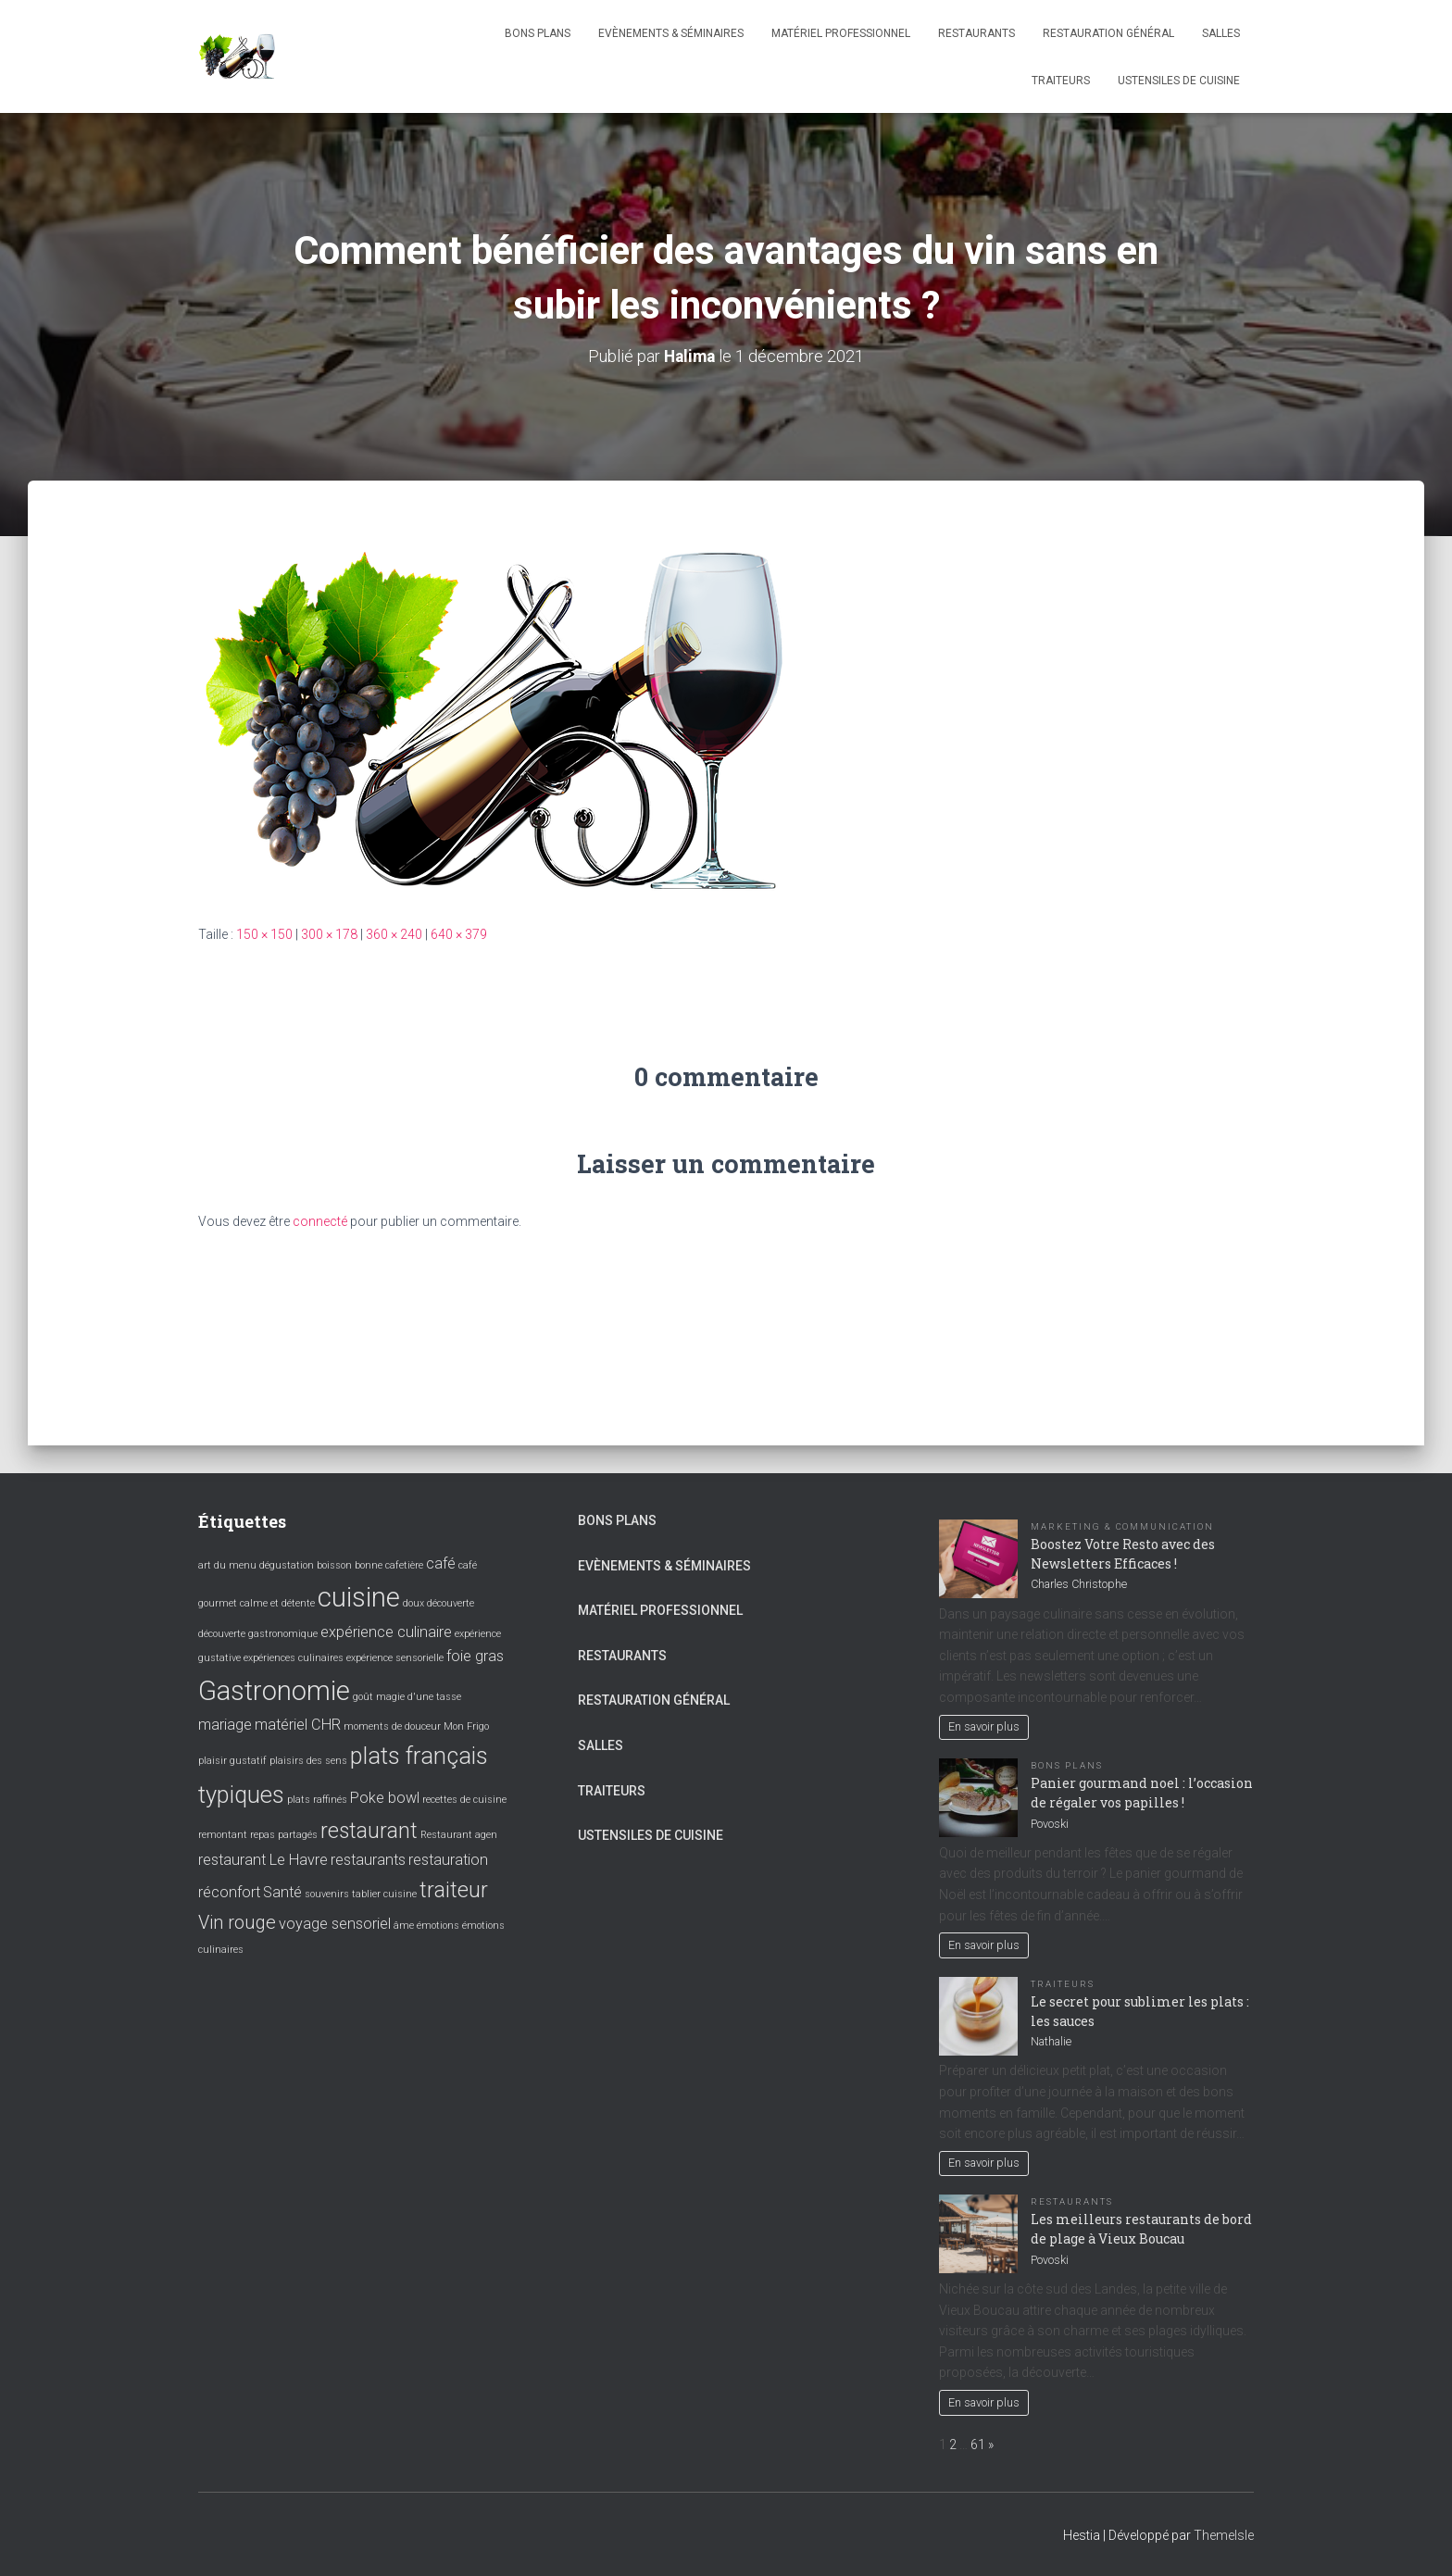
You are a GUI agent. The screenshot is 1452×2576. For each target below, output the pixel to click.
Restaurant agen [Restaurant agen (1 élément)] (458, 1834)
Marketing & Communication (1122, 1525)
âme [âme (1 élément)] (404, 1925)
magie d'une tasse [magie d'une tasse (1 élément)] (418, 1696)
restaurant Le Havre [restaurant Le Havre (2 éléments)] (263, 1860)
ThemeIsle (1224, 2534)
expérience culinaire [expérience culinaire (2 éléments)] (386, 1631)
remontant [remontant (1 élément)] (222, 1834)
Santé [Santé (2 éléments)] (282, 1891)
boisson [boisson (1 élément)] (334, 1565)
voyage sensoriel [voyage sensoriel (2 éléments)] (335, 1923)
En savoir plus (984, 1726)
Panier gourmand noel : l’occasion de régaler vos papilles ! (1142, 1791)
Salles (1221, 33)
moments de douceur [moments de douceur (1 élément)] (392, 1725)
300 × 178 (329, 934)
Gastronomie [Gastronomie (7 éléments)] (274, 1690)
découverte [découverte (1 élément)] (450, 1603)
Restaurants (976, 33)
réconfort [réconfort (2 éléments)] (229, 1891)
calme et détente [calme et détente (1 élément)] (277, 1603)
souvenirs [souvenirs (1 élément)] (327, 1893)
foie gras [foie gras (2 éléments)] (475, 1656)
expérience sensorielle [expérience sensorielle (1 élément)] (395, 1658)
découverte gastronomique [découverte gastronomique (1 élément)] (258, 1633)
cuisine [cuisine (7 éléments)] (359, 1597)
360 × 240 (394, 934)
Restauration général (1108, 33)
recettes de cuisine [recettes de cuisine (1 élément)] (464, 1799)
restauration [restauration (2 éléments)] (448, 1860)
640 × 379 (459, 934)
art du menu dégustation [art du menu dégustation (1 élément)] (256, 1565)
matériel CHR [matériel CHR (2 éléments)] (298, 1723)
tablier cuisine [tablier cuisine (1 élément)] (384, 1893)
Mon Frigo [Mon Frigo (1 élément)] (466, 1725)
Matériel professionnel (840, 33)
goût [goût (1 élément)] (363, 1696)
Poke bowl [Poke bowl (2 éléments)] (384, 1797)
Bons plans (537, 33)
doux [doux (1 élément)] (413, 1603)
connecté (320, 1221)
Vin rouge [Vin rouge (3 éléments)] (237, 1922)
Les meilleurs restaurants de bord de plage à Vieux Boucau (1141, 2227)
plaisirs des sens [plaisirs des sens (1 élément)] (308, 1761)
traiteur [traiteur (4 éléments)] (453, 1889)
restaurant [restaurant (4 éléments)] (369, 1830)
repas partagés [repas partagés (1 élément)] (284, 1834)
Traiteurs (1061, 80)
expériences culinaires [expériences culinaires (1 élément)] (294, 1658)
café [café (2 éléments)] (441, 1563)
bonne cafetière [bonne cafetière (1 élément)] (389, 1565)
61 (977, 2443)
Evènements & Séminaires (671, 33)
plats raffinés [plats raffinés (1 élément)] (317, 1799)
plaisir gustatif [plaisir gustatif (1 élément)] (232, 1761)
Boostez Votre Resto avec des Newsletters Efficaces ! (1123, 1552)
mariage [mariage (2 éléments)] (225, 1723)
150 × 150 (264, 934)
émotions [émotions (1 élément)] (438, 1925)
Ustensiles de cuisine (1179, 80)
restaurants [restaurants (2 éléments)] (368, 1860)
